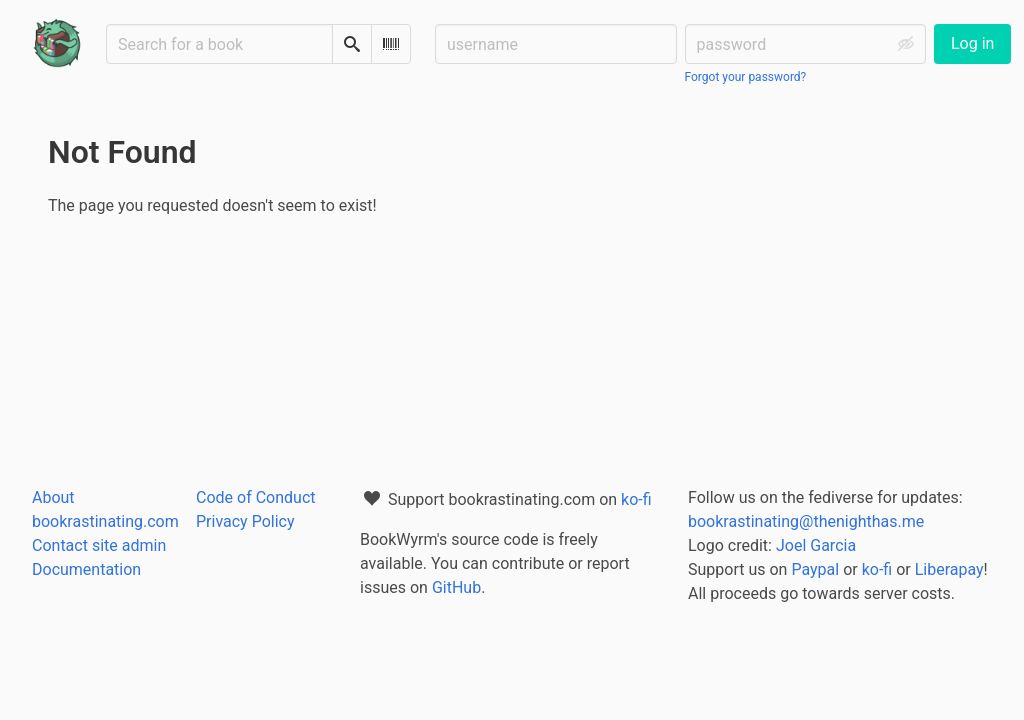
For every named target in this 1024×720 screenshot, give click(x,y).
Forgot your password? (746, 77)
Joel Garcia (816, 545)
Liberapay (949, 569)
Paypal (815, 569)
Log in (972, 43)
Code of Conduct (256, 497)
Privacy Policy (245, 521)
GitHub (456, 587)
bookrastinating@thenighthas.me (806, 521)
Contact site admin (99, 545)
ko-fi (636, 499)
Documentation (86, 569)
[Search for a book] (219, 44)
